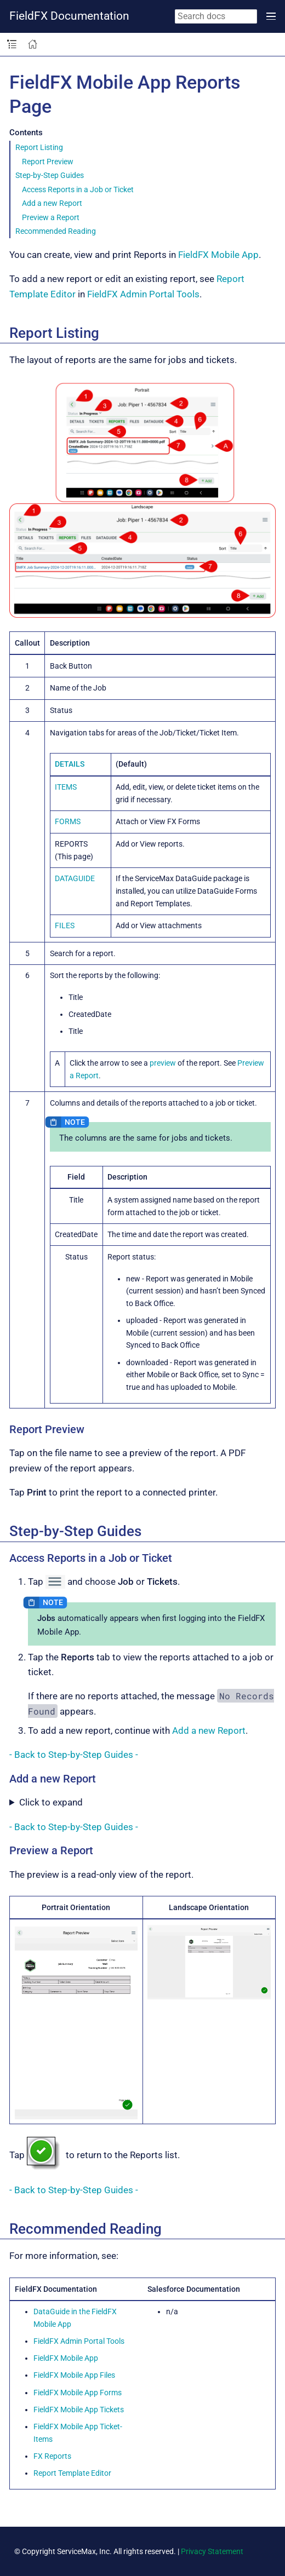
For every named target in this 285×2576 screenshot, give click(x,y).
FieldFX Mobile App (218, 254)
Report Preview (47, 161)
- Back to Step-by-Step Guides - (73, 1754)
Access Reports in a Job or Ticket (78, 189)
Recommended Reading (55, 231)
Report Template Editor (72, 2473)
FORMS (68, 821)
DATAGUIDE (75, 878)
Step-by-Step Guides (49, 175)
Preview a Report (50, 217)
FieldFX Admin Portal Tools (143, 294)
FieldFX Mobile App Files (74, 2375)
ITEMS (66, 787)
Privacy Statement (212, 2551)
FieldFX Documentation (69, 15)
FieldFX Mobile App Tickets (78, 2409)
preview (163, 1063)
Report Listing (39, 147)
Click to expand (51, 1802)
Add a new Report (52, 203)
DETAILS (69, 764)
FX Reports (52, 2456)
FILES (65, 925)
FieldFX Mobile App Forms (77, 2392)
